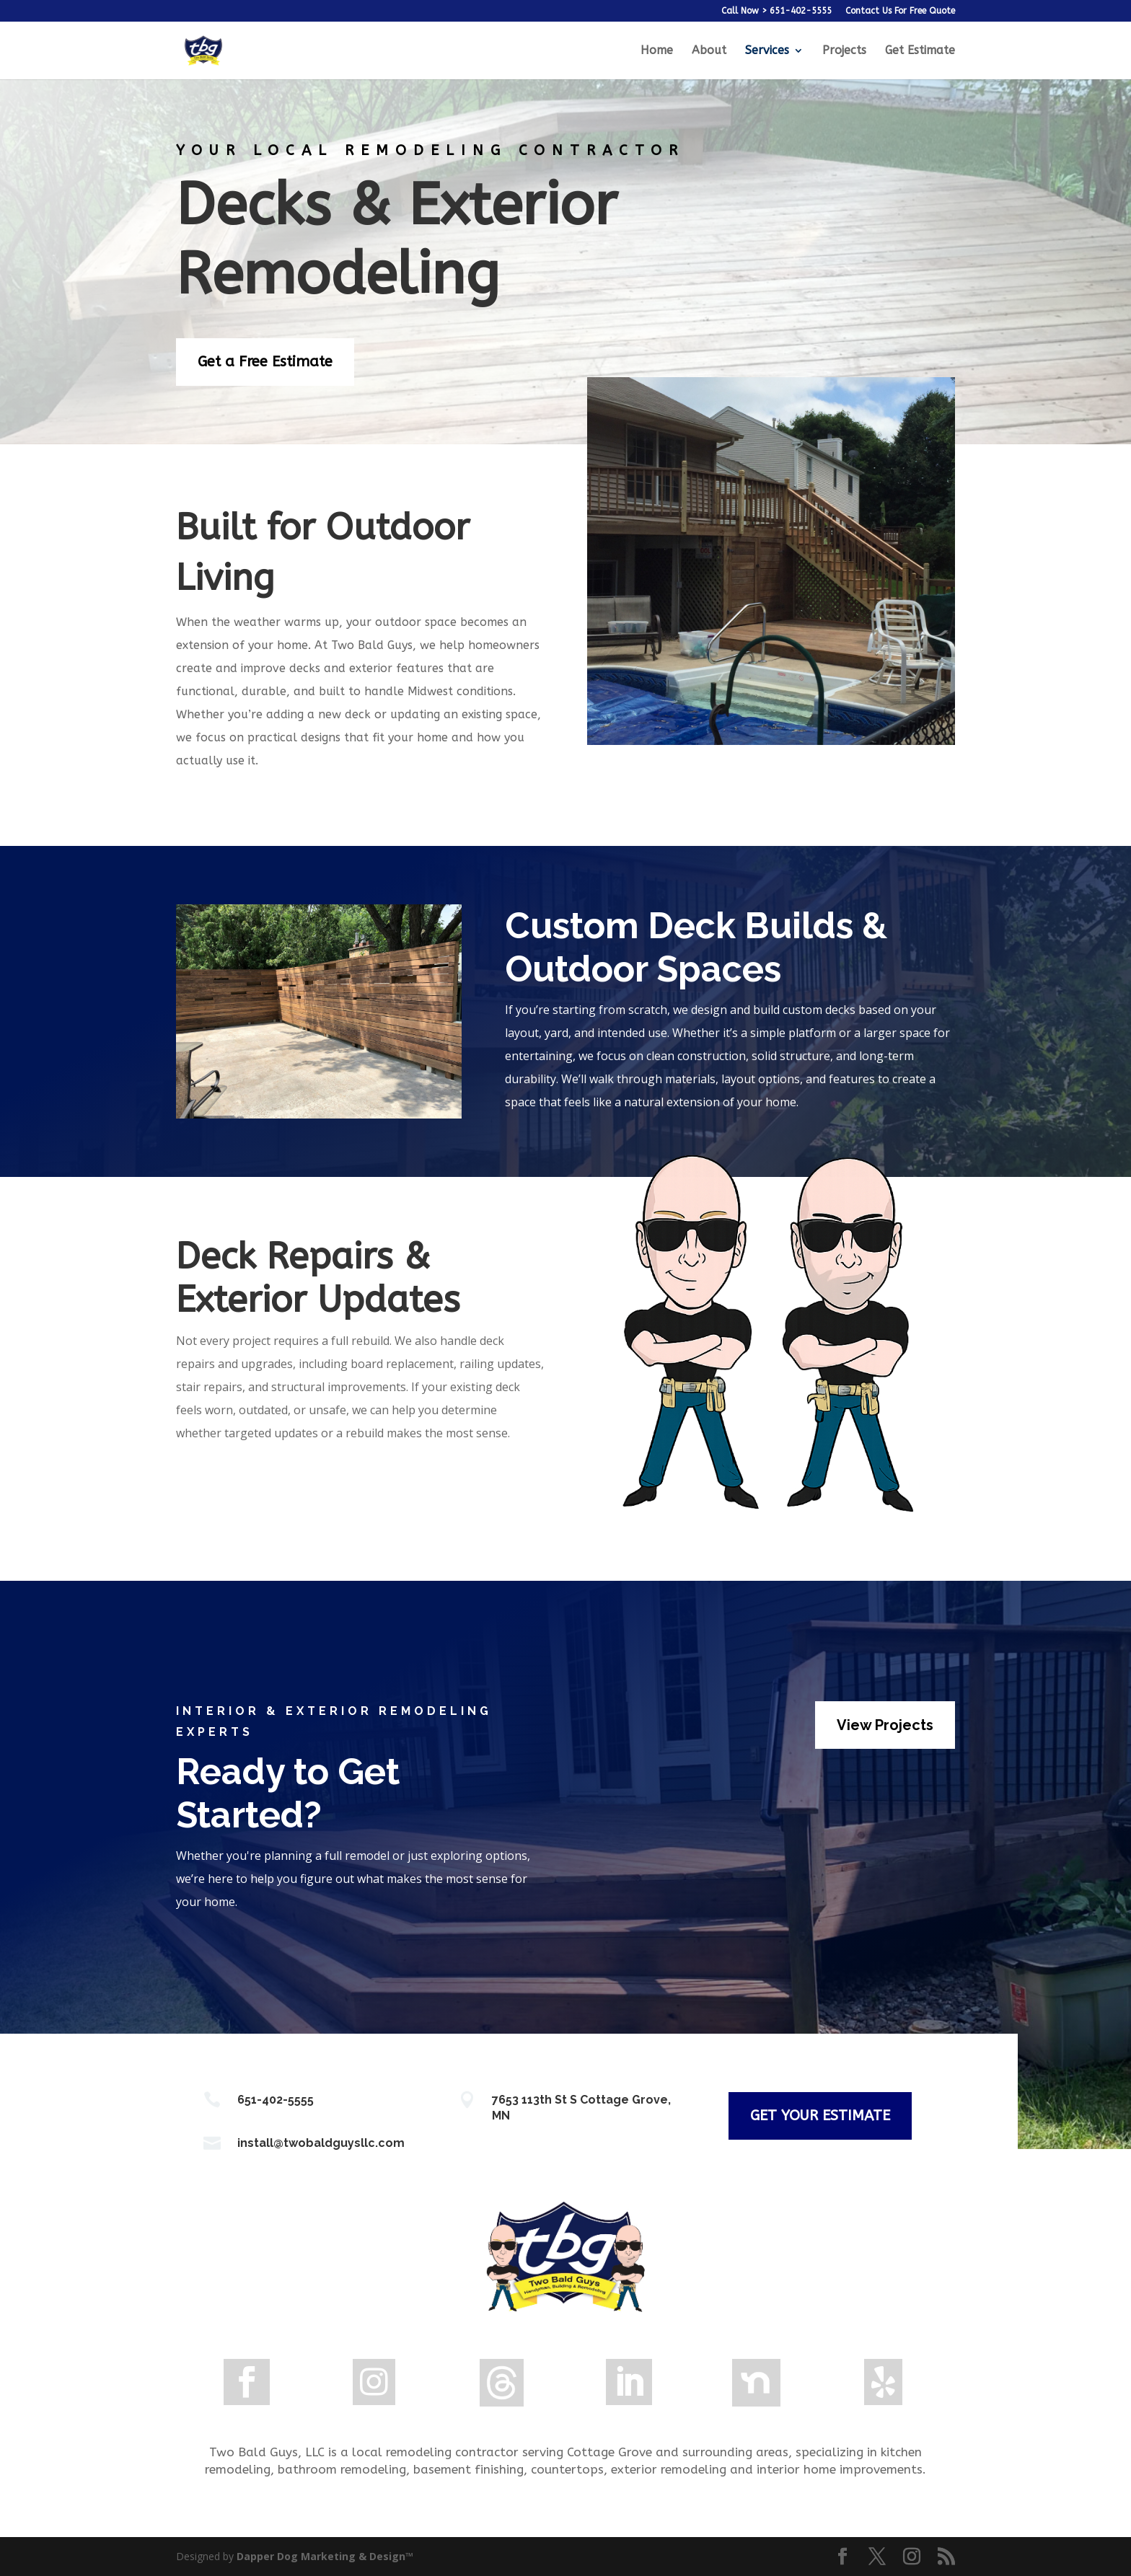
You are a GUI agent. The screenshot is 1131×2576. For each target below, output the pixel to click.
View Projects (885, 1725)
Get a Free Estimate (265, 361)
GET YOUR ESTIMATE (820, 2115)
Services (767, 51)
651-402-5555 (275, 2100)
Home (657, 51)
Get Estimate (920, 51)
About (709, 51)
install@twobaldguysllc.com (321, 2143)
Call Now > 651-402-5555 (776, 11)
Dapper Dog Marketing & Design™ (325, 2556)
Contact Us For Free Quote (900, 11)
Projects (844, 51)
